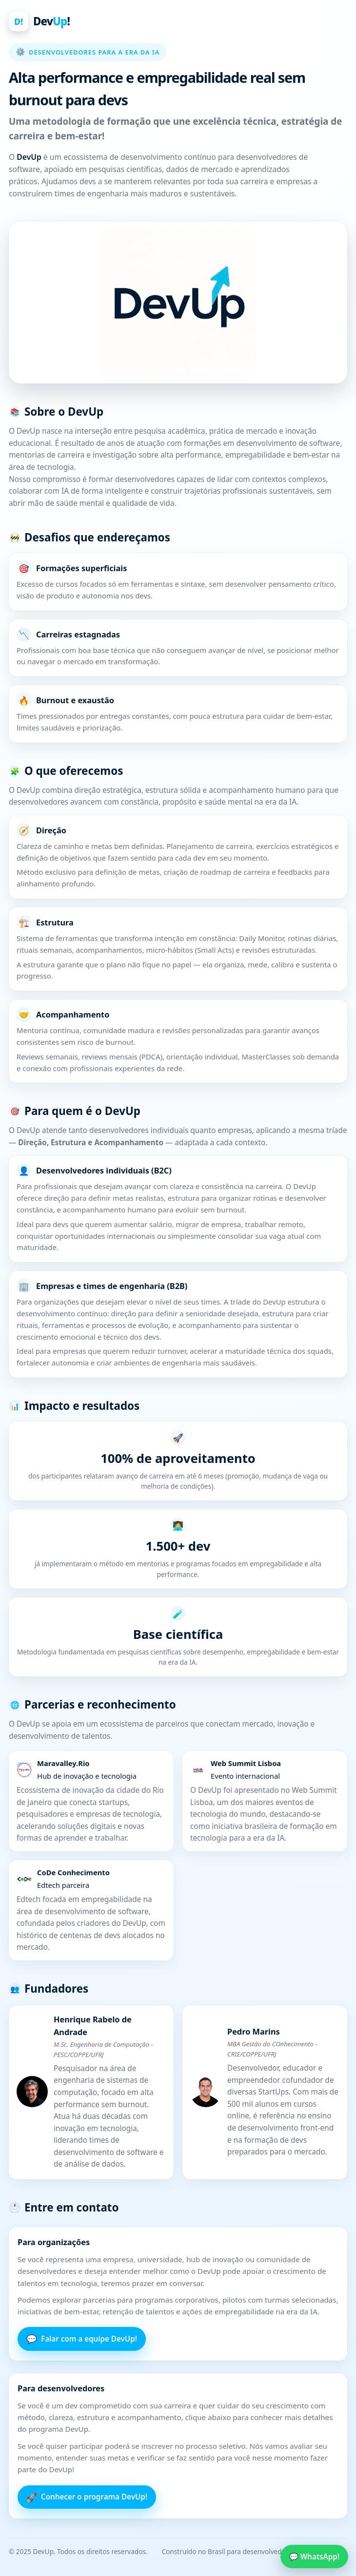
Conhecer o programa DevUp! (86, 2497)
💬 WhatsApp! (314, 2556)
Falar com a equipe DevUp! (81, 2338)
